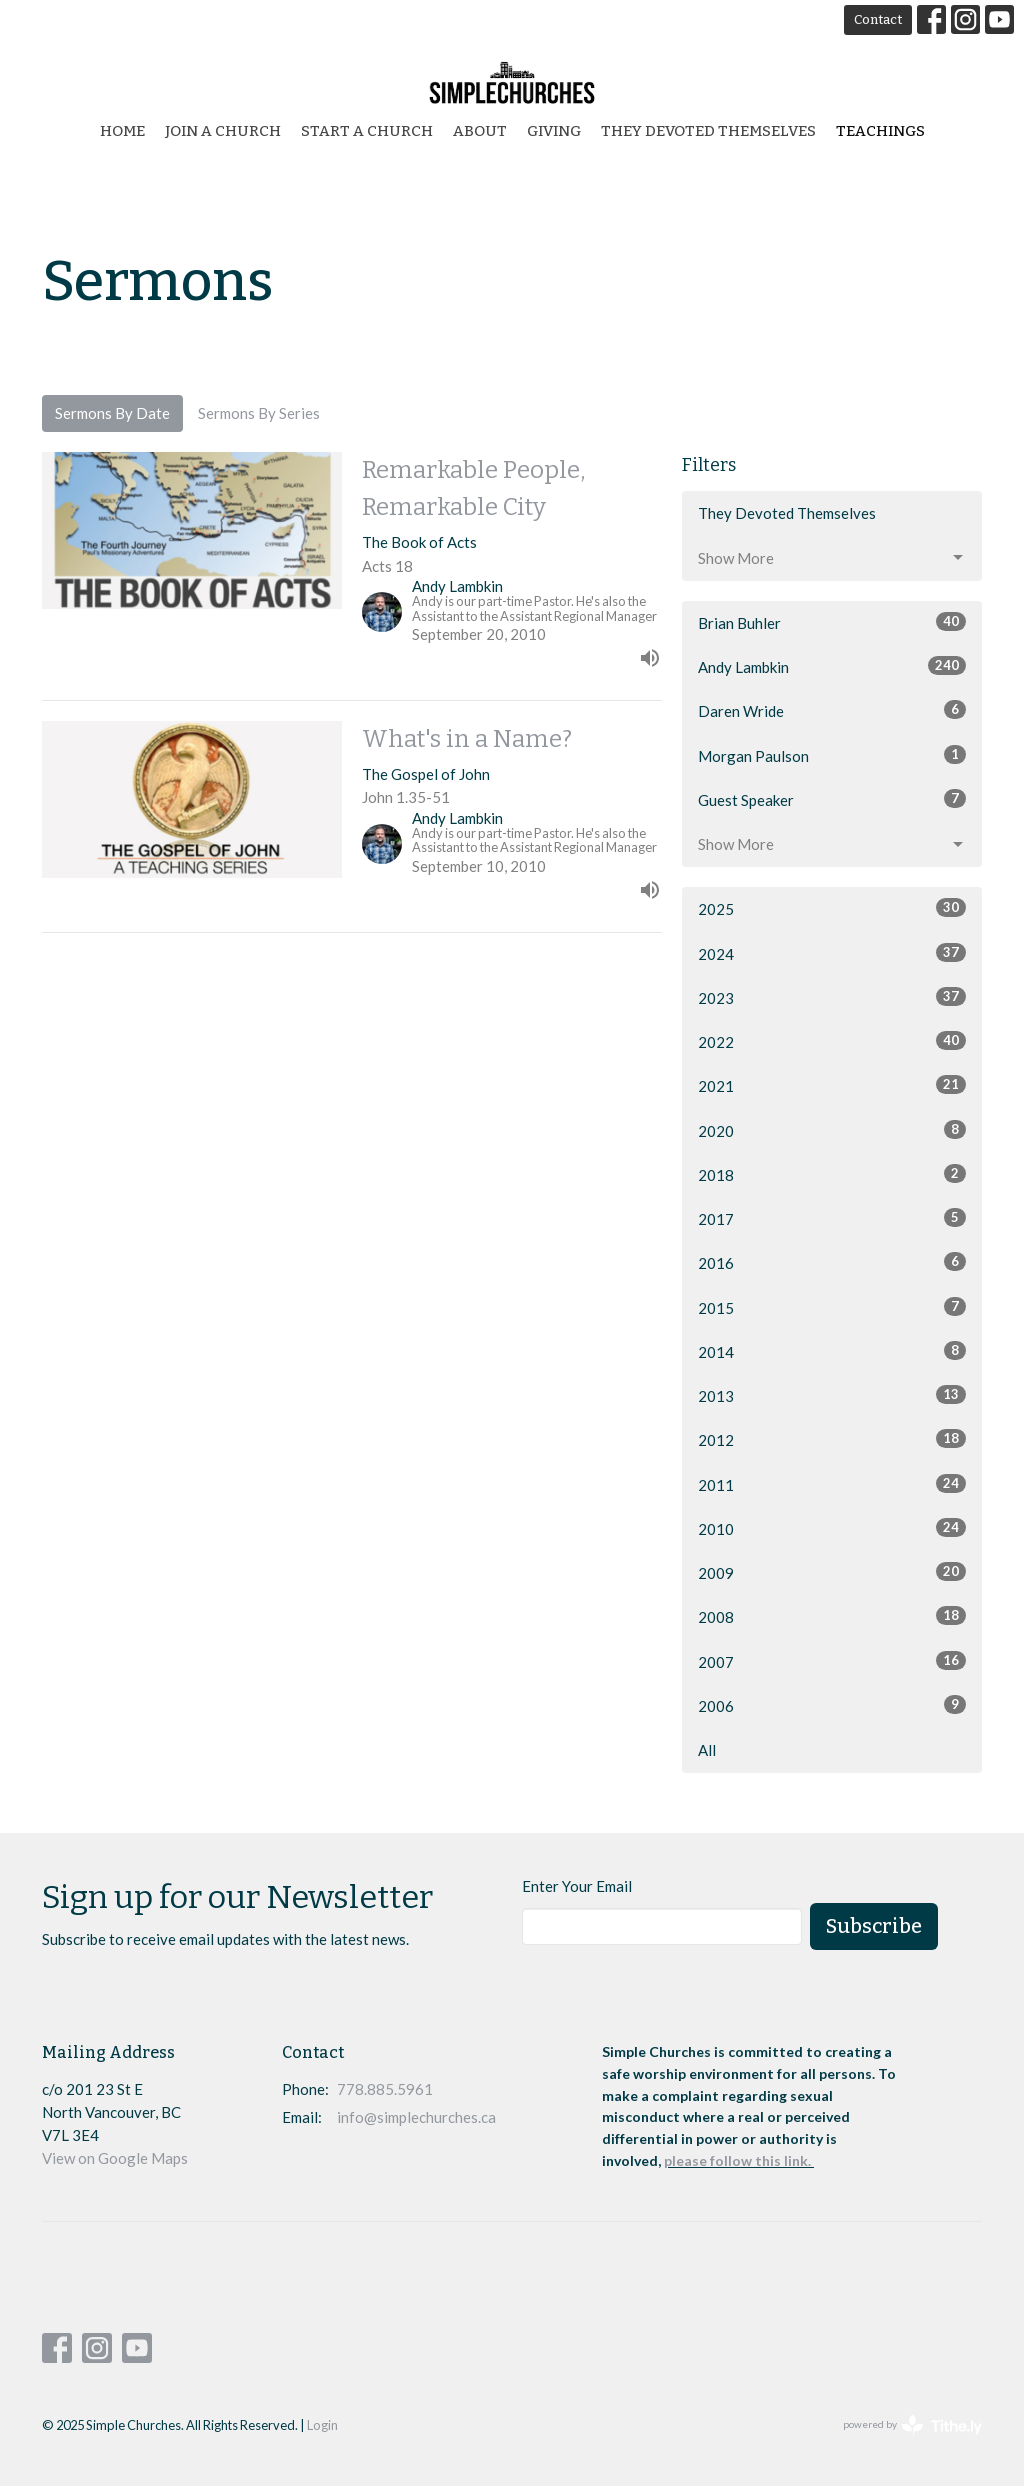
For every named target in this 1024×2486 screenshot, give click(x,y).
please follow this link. (739, 2160)
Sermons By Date (112, 413)
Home (122, 131)
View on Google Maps (115, 2158)
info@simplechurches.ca (416, 2117)
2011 (832, 1484)
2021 (832, 1085)
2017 (832, 1218)
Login (322, 2425)
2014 (832, 1351)
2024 (832, 953)
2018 (832, 1174)
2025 (832, 908)
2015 (832, 1307)
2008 (832, 1616)
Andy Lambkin (832, 666)
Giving (554, 131)
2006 (832, 1705)
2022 (832, 1041)
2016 (832, 1262)
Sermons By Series (259, 413)
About (480, 131)
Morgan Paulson (832, 755)
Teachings (880, 131)
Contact (878, 19)
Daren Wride (832, 710)
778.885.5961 (385, 2089)
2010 (832, 1528)
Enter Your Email (577, 1886)
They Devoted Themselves (708, 131)
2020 (832, 1130)
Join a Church (223, 131)
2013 (832, 1395)
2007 (832, 1661)
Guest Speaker (832, 799)
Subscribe (874, 1926)
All (707, 1750)
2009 (832, 1572)
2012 (832, 1439)
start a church (367, 131)
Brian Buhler (832, 622)
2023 (832, 997)
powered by (912, 2425)
